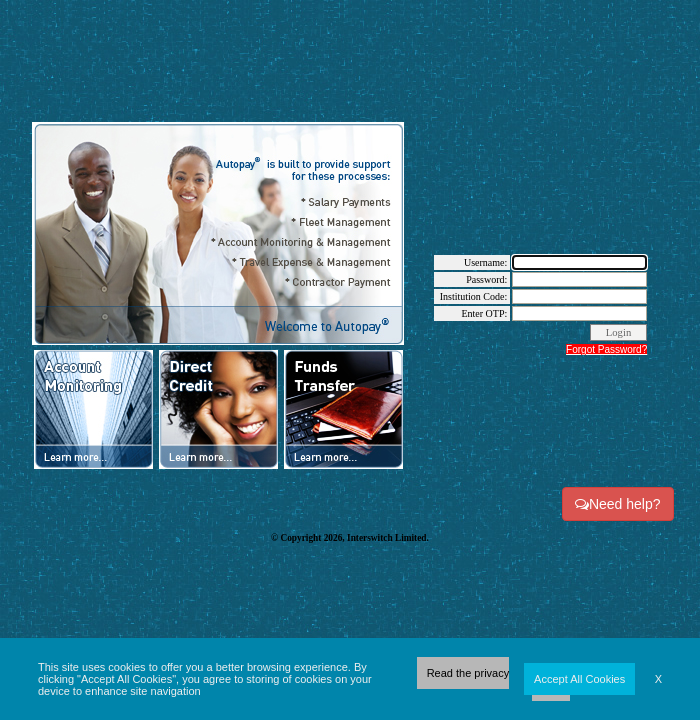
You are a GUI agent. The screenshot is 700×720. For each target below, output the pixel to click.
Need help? (618, 504)
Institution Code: (474, 296)
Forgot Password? (606, 349)
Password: (486, 279)
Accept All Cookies (579, 679)
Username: (485, 262)
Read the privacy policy (494, 679)
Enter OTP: (484, 313)
